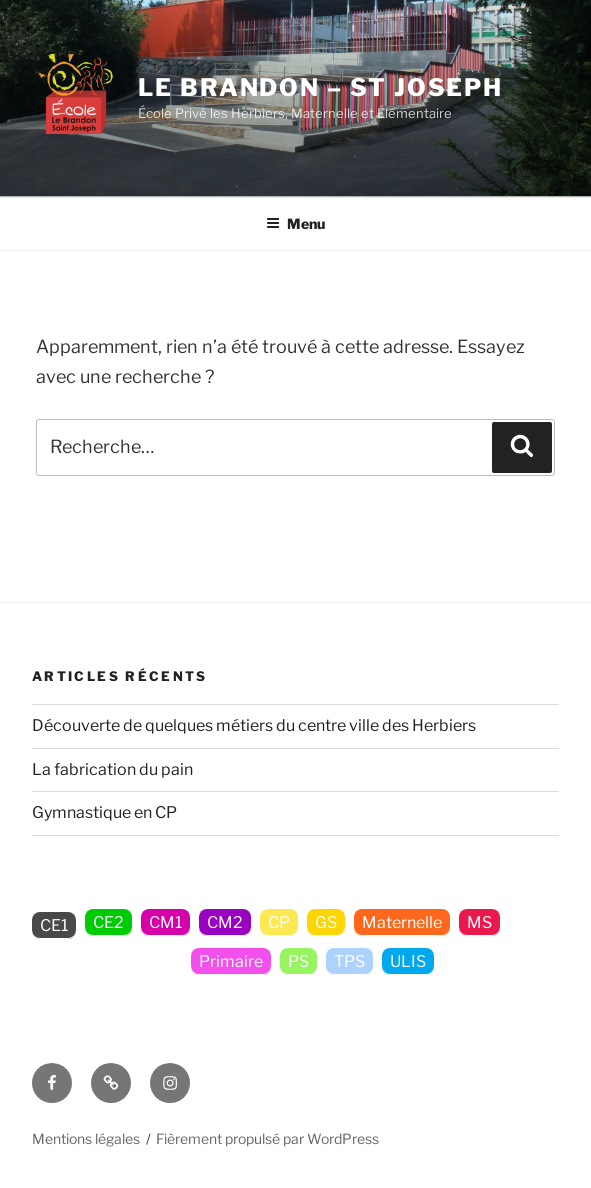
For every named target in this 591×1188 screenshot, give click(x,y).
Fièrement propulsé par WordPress (267, 1138)
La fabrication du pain (112, 769)
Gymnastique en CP (104, 812)
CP (279, 922)
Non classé (133, 961)
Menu (295, 223)
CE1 (54, 925)
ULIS (408, 961)
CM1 (165, 922)
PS (298, 961)
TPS (349, 961)
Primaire (231, 961)
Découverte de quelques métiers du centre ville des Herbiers (254, 725)
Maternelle (402, 922)
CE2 (108, 922)
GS (326, 922)
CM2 (225, 922)
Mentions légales (86, 1138)
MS (479, 922)
